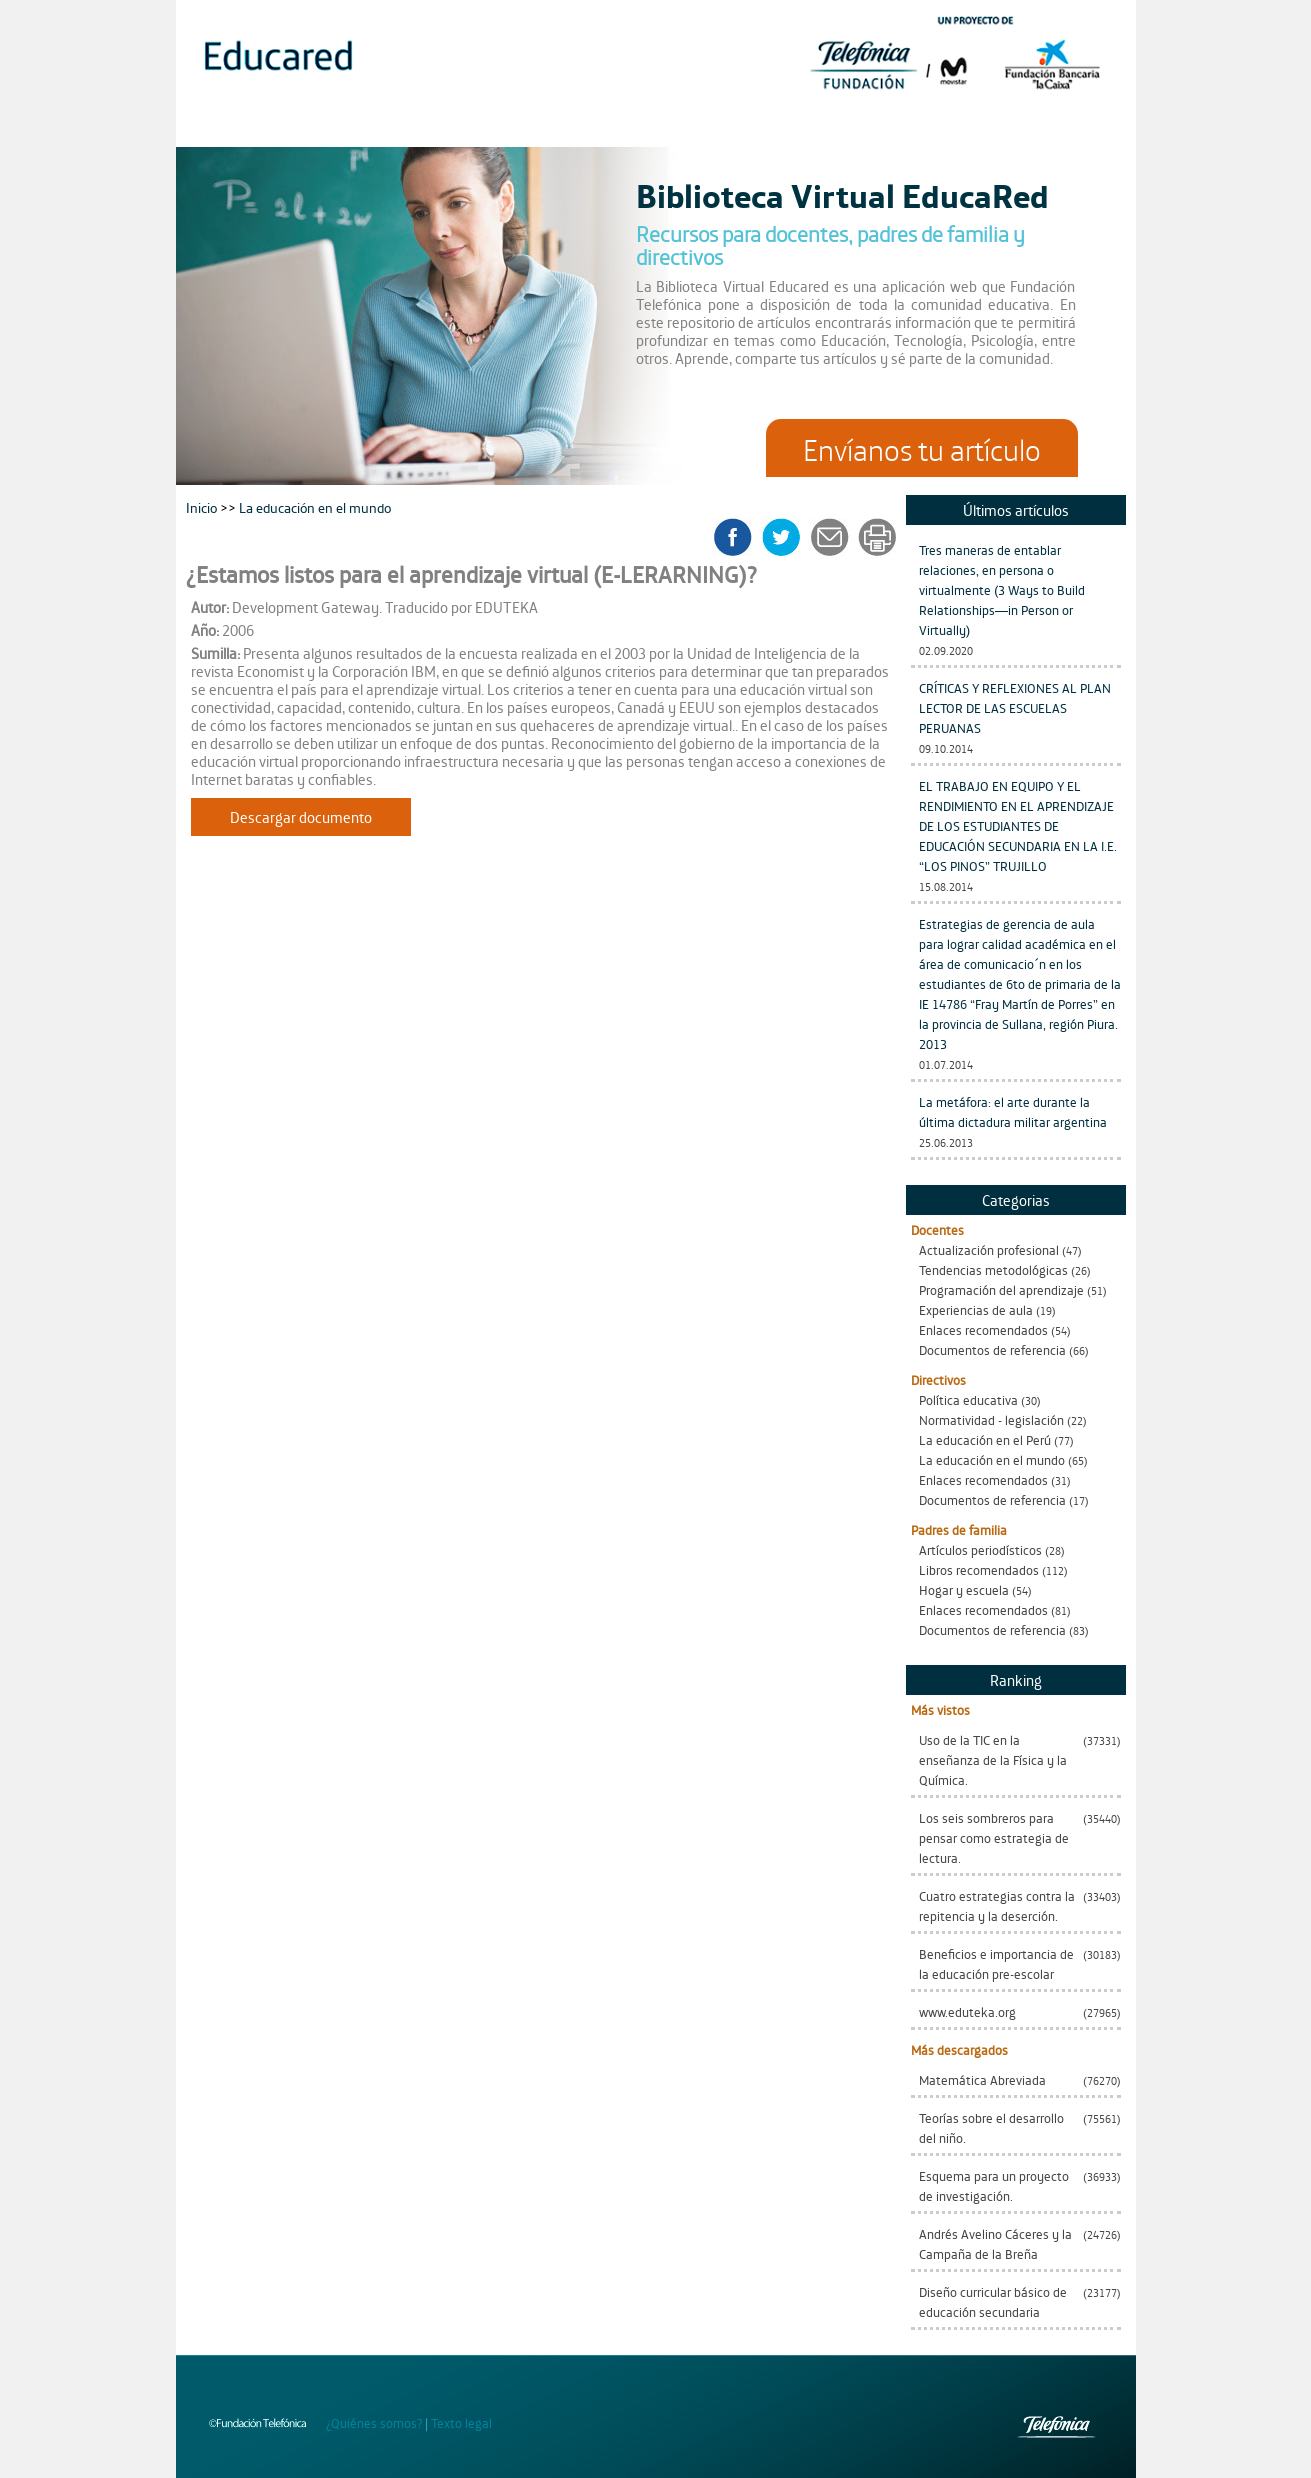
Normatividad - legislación (991, 1419)
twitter (787, 537)
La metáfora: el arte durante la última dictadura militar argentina (1013, 1111)
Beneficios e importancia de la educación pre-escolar (996, 1963)
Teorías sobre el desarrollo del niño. (991, 2127)
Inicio (203, 506)
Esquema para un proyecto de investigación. (994, 2185)
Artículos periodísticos (980, 1549)
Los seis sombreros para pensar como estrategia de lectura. (994, 1837)
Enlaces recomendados (983, 1329)
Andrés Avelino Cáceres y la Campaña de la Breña (995, 2243)
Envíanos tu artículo (922, 448)
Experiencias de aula (976, 1309)
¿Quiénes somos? (374, 2422)
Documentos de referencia (992, 1349)
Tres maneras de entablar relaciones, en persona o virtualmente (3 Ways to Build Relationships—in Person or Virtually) (1002, 589)
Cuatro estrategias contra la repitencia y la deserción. (997, 1905)
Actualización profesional (989, 1249)
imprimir (876, 537)
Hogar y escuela (964, 1589)
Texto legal (461, 2422)
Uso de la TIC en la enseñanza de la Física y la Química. (993, 1759)
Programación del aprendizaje (1001, 1289)
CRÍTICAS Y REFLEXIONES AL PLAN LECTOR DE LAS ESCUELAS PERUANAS (1015, 707)
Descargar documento (301, 816)
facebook (739, 537)
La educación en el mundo (992, 1459)
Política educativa (968, 1399)
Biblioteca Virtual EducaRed (842, 194)
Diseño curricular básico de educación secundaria (993, 2301)
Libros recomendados (979, 1569)
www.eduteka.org (967, 2011)
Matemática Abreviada (982, 2079)
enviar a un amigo (833, 537)
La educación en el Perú (985, 1439)
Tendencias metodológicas (993, 1269)
